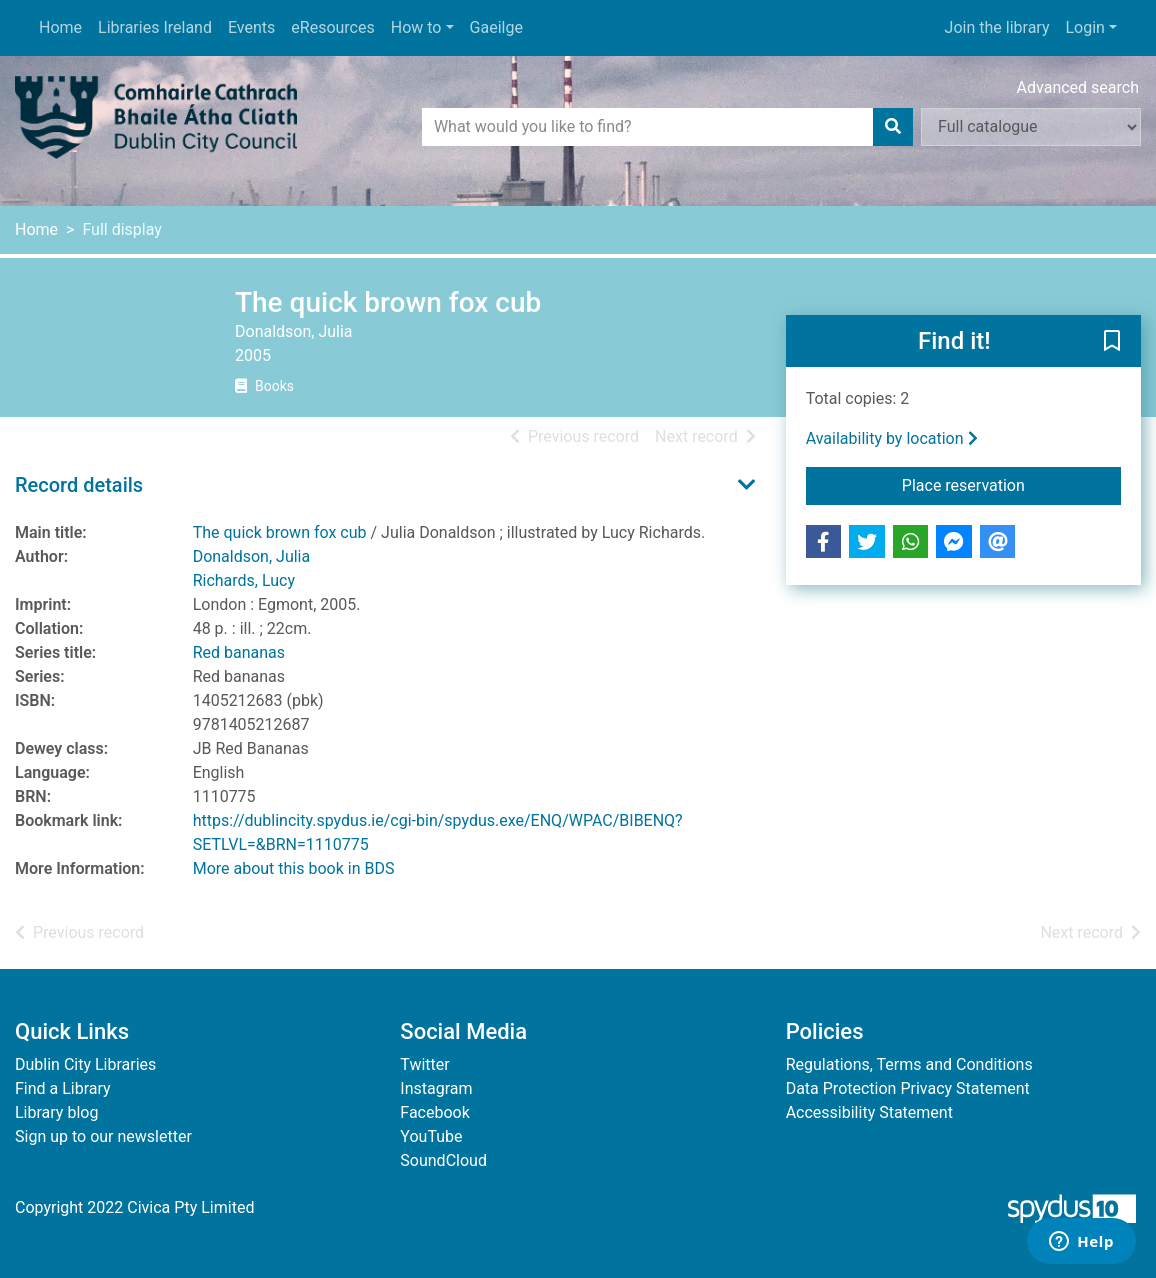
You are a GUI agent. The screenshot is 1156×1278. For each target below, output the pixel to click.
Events (251, 27)
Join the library (997, 27)
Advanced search (1078, 87)
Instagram (436, 1088)
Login (1084, 27)
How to (416, 27)
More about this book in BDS (294, 868)
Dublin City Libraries (85, 1064)
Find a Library (63, 1088)
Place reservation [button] (1011, 484)
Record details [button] (79, 485)
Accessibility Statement (869, 1112)
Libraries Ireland (155, 27)
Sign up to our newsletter (103, 1136)
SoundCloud (443, 1160)
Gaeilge (496, 27)
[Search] (893, 127)
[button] (1112, 342)
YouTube (431, 1136)
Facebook (434, 1112)
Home (60, 27)
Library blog (56, 1112)
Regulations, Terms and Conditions (909, 1064)
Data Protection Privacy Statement (908, 1088)
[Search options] (1031, 127)
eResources (332, 27)
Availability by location (892, 438)
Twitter (424, 1064)
